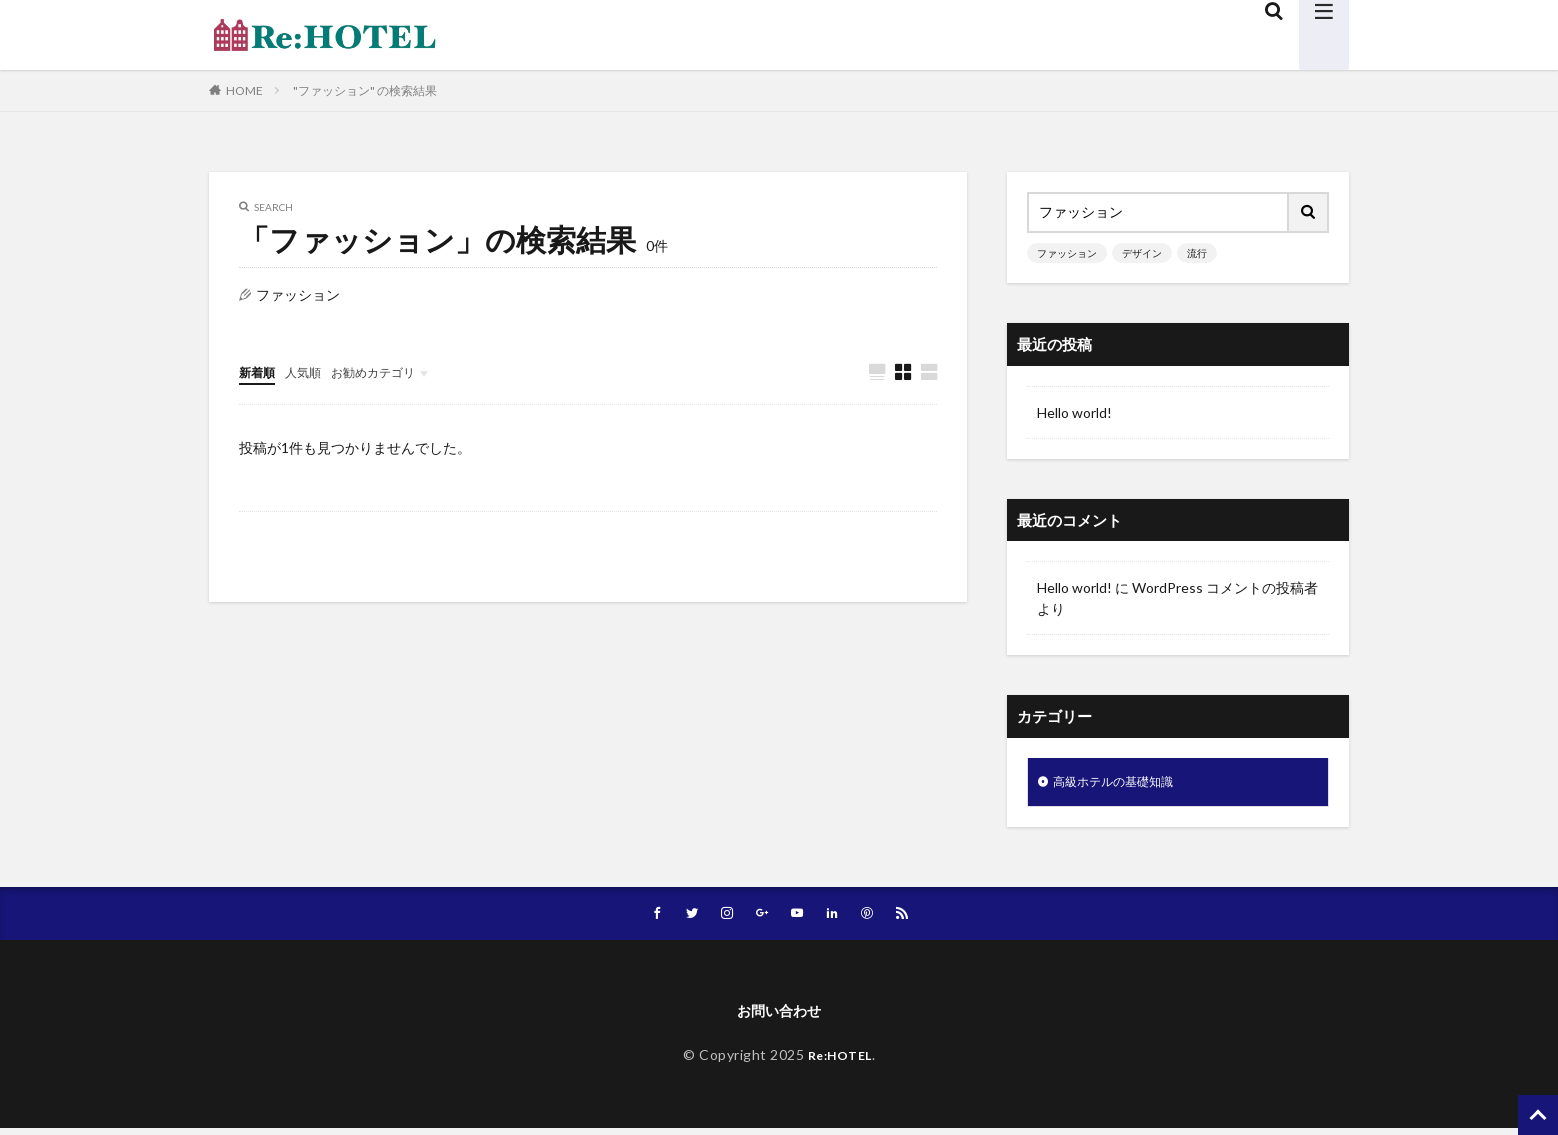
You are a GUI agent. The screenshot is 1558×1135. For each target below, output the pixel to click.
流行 (1197, 253)
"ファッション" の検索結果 (365, 90)
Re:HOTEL (840, 1062)
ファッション (1067, 253)
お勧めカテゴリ (392, 371)
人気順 (312, 371)
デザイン (1142, 253)
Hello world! (1074, 412)
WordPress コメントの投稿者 (1225, 587)
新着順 (260, 371)
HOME (244, 90)
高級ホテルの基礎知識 (1123, 783)
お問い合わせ (779, 1016)
